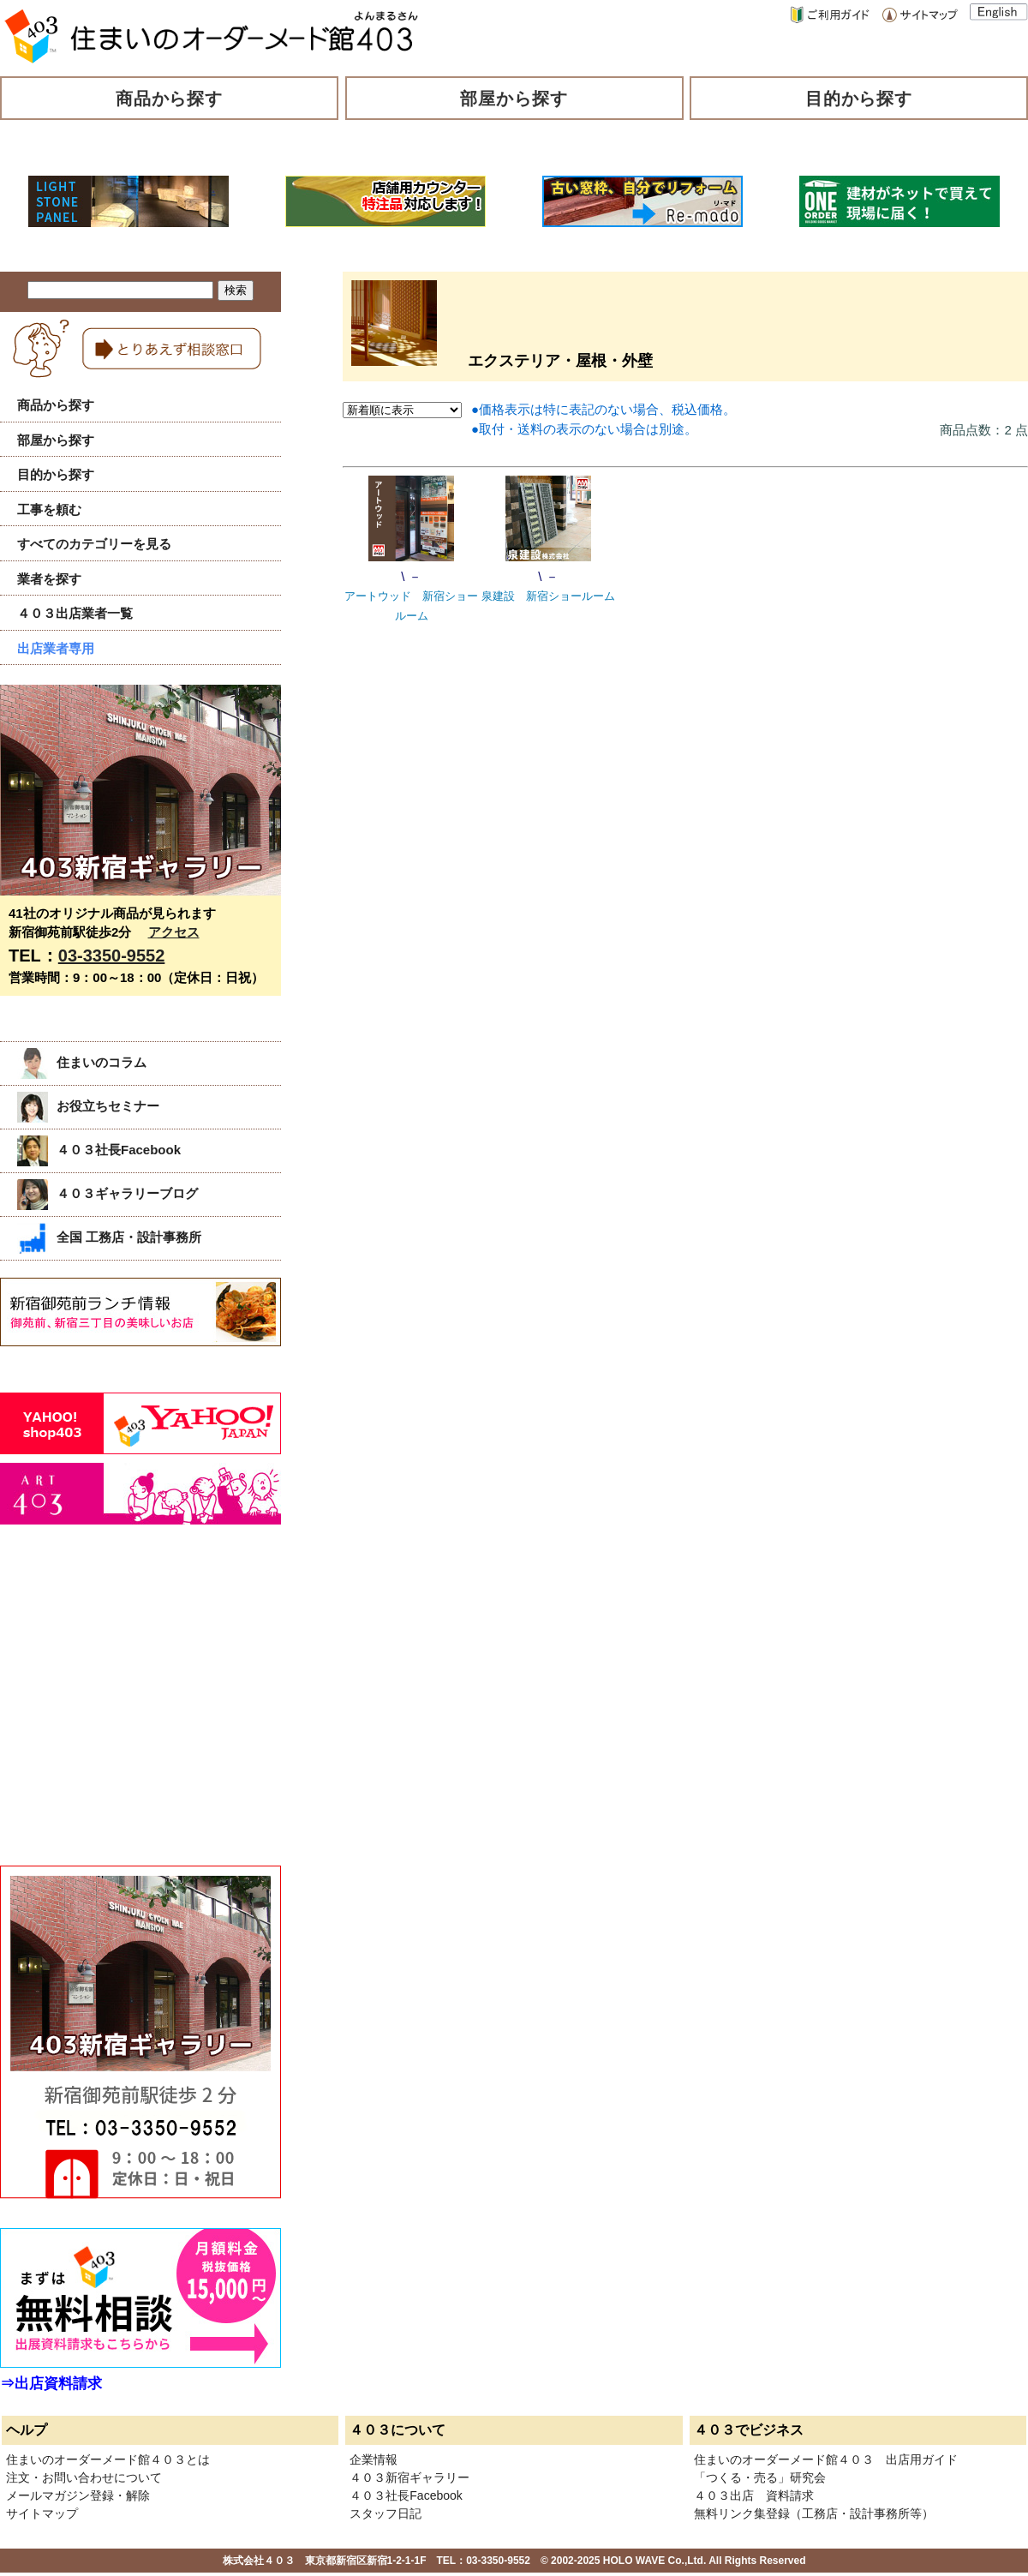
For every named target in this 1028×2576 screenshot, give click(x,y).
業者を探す (49, 579)
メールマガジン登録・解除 (78, 2495)
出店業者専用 (55, 648)
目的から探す (859, 98)
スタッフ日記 (385, 2513)
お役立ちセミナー (88, 1106)
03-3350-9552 (111, 955)
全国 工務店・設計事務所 (109, 1237)
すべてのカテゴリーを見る (94, 543)
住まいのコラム (81, 1062)
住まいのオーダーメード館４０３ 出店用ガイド (826, 2459)
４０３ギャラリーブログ (107, 1193)
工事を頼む (49, 509)
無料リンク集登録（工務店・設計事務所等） (814, 2513)
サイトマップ (42, 2513)
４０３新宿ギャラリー (409, 2477)
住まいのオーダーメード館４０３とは (108, 2459)
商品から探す (170, 98)
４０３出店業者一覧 (75, 613)
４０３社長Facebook (99, 1149)
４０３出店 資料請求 (754, 2495)
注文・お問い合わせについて (84, 2477)
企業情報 (373, 2459)
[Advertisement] (128, 1714)
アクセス (174, 932)
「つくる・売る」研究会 (760, 2477)
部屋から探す (514, 98)
